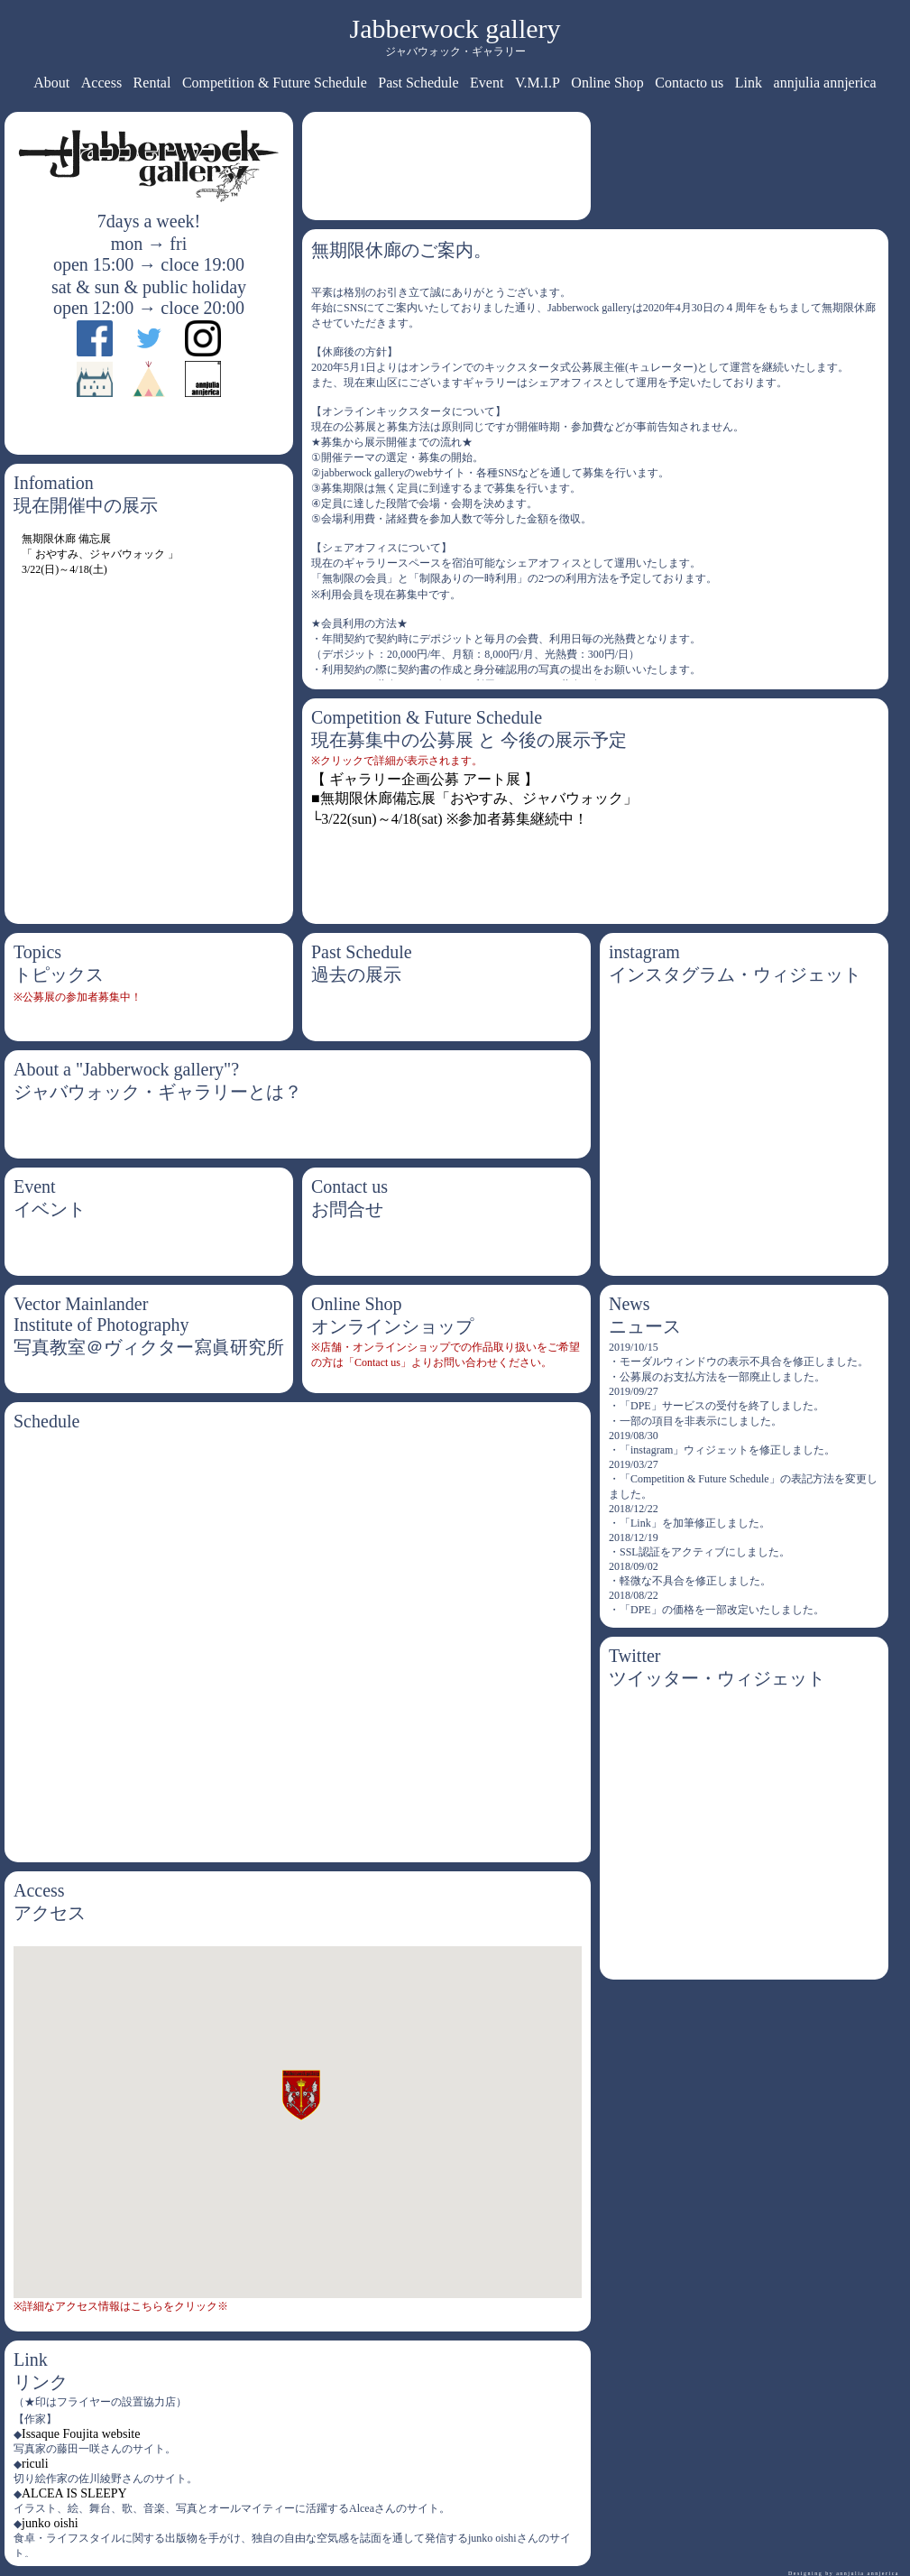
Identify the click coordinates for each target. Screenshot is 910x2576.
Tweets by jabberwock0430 (688, 1698)
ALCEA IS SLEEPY (74, 2493)
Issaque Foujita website (81, 2434)
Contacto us (689, 82)
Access (101, 82)
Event (486, 82)
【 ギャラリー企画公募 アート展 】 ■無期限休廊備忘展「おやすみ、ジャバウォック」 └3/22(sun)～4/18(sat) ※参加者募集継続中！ (474, 798)
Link (748, 82)
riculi (35, 2463)
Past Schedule (418, 82)
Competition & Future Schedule (274, 82)
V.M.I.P (537, 82)
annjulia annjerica (825, 82)
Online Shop (607, 82)
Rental (152, 82)
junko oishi (50, 2523)
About (51, 82)
